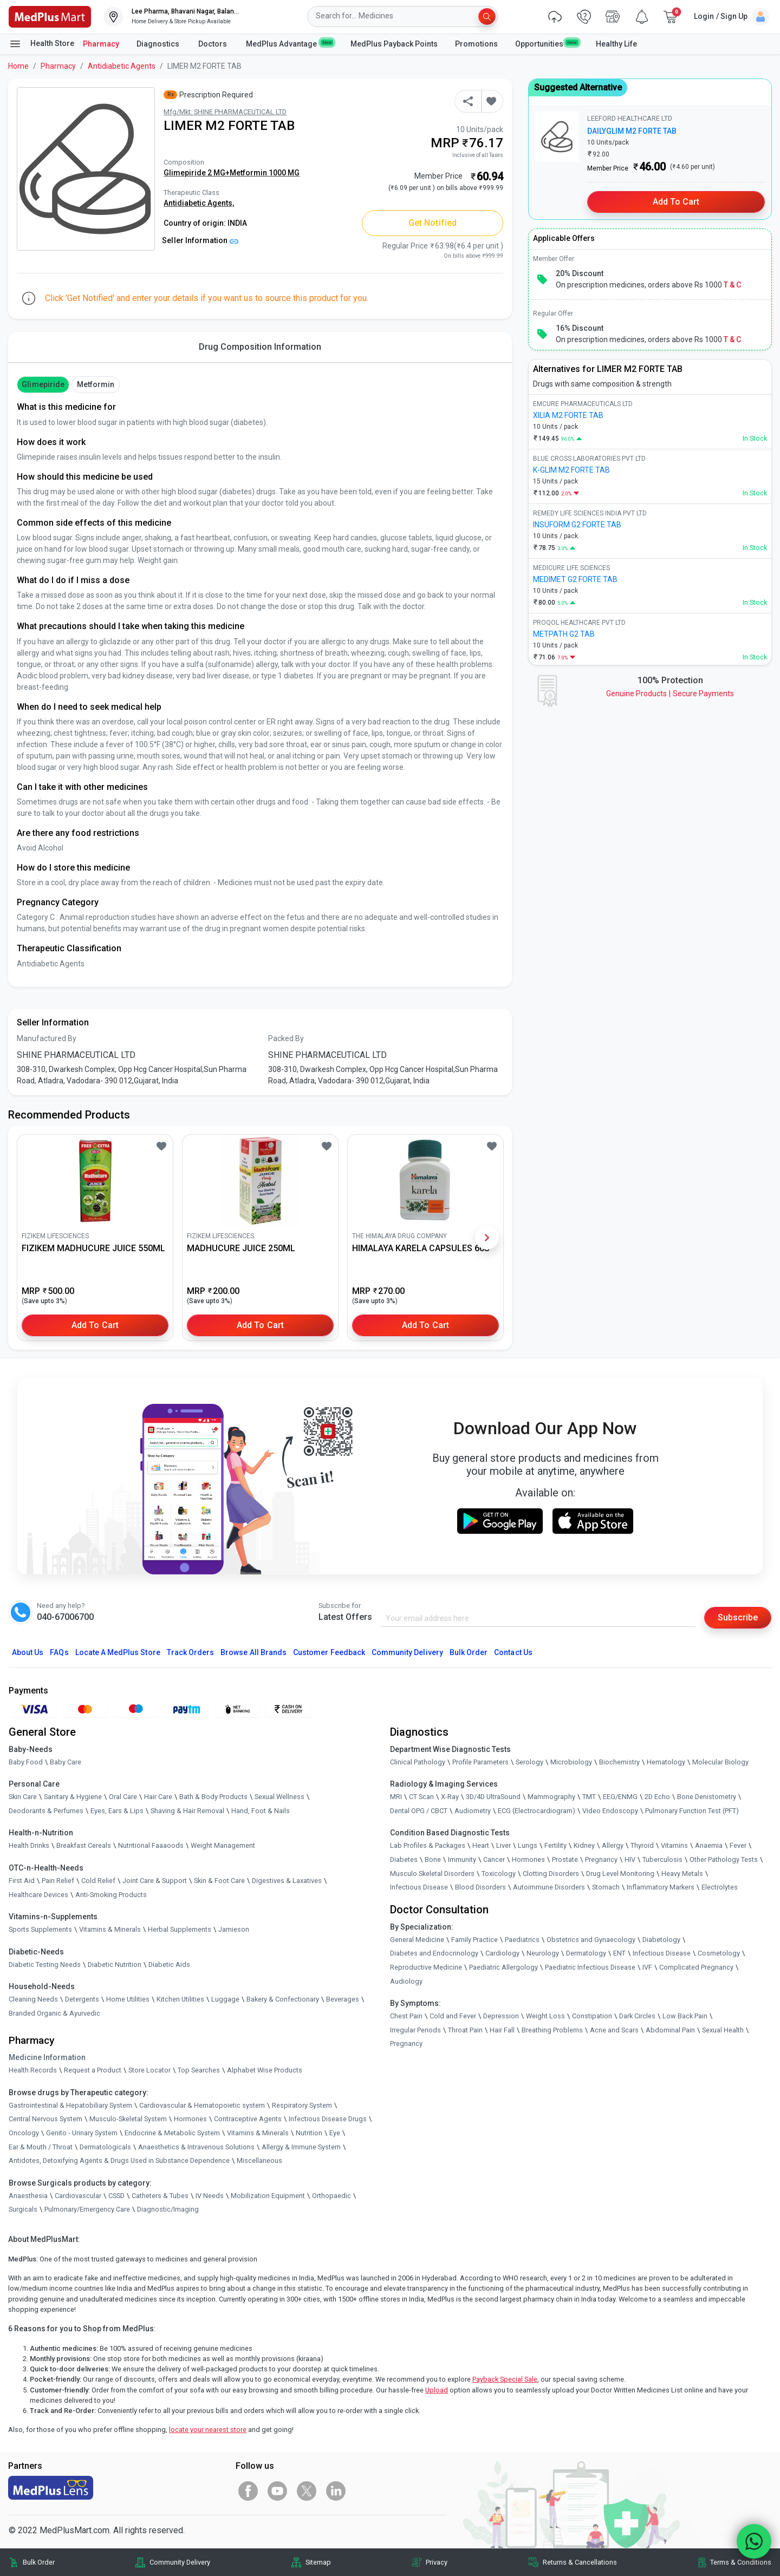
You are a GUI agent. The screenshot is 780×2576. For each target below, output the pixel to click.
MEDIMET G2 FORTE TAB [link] (575, 579)
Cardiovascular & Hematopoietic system (202, 2105)
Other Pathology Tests (724, 1859)
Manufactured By (46, 1038)
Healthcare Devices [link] (38, 1895)
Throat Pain (465, 2030)
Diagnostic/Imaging (168, 2209)
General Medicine (417, 1940)
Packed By (286, 1038)
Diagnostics (158, 44)
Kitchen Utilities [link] (180, 1999)
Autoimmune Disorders (549, 1887)
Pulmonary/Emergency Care (87, 2209)
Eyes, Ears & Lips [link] (117, 1811)
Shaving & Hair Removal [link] (187, 1811)
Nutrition (309, 2133)
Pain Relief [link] (58, 1881)
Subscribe (738, 1617)
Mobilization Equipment (268, 2196)
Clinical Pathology (417, 1762)
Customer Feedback (329, 1652)
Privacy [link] (436, 2562)
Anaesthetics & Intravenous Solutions (196, 2147)
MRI (396, 1797)
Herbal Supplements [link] (179, 1929)
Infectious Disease (419, 1887)
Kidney (584, 1845)
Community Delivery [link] (180, 2562)
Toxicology (499, 1873)
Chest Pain (406, 2016)
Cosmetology (719, 1953)
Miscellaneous (259, 2160)
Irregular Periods (415, 2030)
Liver (503, 1845)
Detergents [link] (82, 1999)
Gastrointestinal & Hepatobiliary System (70, 2105)
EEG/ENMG (620, 1797)
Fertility (555, 1845)
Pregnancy (601, 1859)
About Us (27, 1652)
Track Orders (190, 1652)
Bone (433, 1859)
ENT (619, 1953)
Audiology (406, 1981)
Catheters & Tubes (160, 2196)
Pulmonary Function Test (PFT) (692, 1811)
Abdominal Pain (670, 2030)
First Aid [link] (22, 1881)
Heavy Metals (682, 1873)
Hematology (666, 1762)
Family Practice (474, 1940)
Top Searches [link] (199, 2070)
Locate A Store (117, 1652)
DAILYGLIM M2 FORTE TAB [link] (632, 131)
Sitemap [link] (318, 2562)
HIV (630, 1859)
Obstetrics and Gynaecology (591, 1940)
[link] (50, 16)
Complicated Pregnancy (696, 1967)
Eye (334, 2133)
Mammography (551, 1797)
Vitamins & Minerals (258, 2133)
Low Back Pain (684, 2016)
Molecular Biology (720, 1762)
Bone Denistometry (706, 1797)
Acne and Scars (614, 2030)
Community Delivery (407, 1652)
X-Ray (450, 1797)
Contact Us (513, 1652)
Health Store (41, 43)
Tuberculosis (662, 1859)
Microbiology (571, 1762)
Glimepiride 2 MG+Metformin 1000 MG (232, 172)
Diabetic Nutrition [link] (114, 1964)
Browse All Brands (253, 1652)
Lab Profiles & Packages (427, 1845)
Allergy (612, 1845)
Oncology (24, 2133)
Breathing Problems (552, 2030)
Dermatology (586, 1953)
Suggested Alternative (578, 87)
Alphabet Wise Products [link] (264, 2070)
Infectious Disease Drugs (328, 2119)
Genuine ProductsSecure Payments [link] (670, 693)
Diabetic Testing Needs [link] (45, 1964)
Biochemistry (619, 1762)
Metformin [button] (95, 384)
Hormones (190, 2119)
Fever (738, 1845)
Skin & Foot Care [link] (219, 1881)
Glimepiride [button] (43, 384)
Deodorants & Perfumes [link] (46, 1811)
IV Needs (210, 2196)
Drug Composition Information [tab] (260, 347)
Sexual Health (723, 2030)
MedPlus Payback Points (394, 44)
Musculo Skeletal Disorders (432, 1873)
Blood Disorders (480, 1887)
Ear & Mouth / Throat (41, 2147)
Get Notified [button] (432, 223)
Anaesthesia (28, 2196)
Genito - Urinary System (82, 2133)
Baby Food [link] (26, 1762)
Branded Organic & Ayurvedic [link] (54, 2013)
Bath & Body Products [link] (213, 1797)
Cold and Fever (453, 2016)
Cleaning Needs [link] (33, 1999)
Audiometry (472, 1811)
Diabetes (404, 1859)
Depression (501, 2016)
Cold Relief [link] (98, 1881)
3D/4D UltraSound (493, 1797)
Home (18, 66)
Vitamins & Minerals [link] (110, 1929)
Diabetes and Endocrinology (434, 1953)
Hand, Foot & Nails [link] (260, 1811)
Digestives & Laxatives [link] (287, 1881)
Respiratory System (302, 2105)
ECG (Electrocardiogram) (536, 1811)
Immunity (462, 1859)
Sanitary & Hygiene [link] (73, 1797)
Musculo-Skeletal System (128, 2119)
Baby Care (65, 1762)
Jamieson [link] (233, 1929)
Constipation (592, 2016)
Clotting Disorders (551, 1873)
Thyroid (642, 1845)
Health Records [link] (33, 2070)
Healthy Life (616, 44)
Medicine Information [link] (47, 2057)
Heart (480, 1845)
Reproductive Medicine (426, 1967)
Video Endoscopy (610, 1811)
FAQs (59, 1652)
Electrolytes (719, 1887)
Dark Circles (637, 2016)
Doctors (213, 44)
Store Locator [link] (149, 2070)
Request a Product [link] (92, 2070)
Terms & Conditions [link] (740, 2562)
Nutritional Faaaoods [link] (151, 1845)
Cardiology (502, 1953)
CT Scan (421, 1797)
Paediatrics (522, 1940)
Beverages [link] (342, 1999)
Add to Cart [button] (95, 1325)
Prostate (565, 1859)
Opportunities (546, 43)
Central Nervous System (45, 2119)
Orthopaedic (331, 2196)
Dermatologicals (105, 2147)
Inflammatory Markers (660, 1887)
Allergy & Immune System (301, 2147)
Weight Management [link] (223, 1845)
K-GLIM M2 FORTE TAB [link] (571, 470)
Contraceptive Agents (248, 2119)
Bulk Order (468, 1652)
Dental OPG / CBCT (418, 1811)
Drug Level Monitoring (620, 1873)
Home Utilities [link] (128, 1999)
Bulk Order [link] (39, 2562)
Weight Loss (545, 2016)
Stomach (606, 1887)
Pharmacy (101, 44)
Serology (529, 1762)
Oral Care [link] (123, 1797)
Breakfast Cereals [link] (83, 1845)
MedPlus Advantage (289, 43)
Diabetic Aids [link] (169, 1964)
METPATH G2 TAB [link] (564, 634)
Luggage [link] (225, 1999)
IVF (647, 1967)
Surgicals (23, 2209)
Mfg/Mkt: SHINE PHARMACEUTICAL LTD (225, 112)
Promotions (476, 44)
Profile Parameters (480, 1762)
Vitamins (674, 1845)
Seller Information (200, 240)
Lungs (527, 1845)
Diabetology (661, 1940)
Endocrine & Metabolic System (172, 2133)
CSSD (116, 2196)
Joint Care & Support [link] (154, 1881)
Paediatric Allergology (503, 1967)
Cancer (494, 1859)
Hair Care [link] (158, 1797)
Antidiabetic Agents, (199, 203)
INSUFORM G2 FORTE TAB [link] (577, 524)
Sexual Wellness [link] (279, 1797)
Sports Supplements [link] (40, 1929)
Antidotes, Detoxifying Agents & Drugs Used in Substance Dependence (119, 2160)
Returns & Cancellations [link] (580, 2562)
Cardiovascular (78, 2196)
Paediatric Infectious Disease (590, 1967)
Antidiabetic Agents (121, 66)
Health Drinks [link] (29, 1845)
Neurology (542, 1953)
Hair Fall (502, 2030)
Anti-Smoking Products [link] (111, 1895)
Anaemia (709, 1845)
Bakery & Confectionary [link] (282, 1999)
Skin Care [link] (23, 1797)
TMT (589, 1797)
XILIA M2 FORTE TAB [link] (568, 415)
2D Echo (657, 1797)
